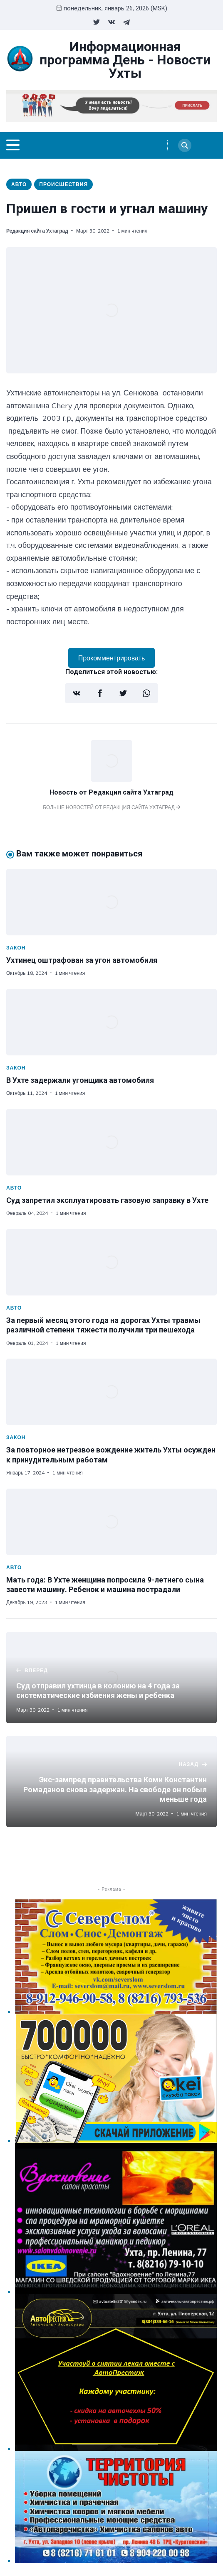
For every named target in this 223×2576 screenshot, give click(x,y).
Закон (16, 948)
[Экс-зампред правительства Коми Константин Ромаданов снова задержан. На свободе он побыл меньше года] (111, 1781)
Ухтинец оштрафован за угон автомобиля (81, 960)
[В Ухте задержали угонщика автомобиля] (111, 1022)
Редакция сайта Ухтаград (37, 231)
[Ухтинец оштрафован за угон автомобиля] (111, 902)
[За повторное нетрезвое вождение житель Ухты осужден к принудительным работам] (111, 1392)
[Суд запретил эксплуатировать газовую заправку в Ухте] (111, 1142)
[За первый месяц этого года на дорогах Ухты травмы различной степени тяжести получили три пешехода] (111, 1262)
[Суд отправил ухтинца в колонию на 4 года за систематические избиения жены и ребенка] (111, 1677)
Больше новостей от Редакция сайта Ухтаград (111, 807)
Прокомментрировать (111, 658)
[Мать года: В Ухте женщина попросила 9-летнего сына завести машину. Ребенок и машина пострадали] (111, 1522)
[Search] (184, 145)
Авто (19, 184)
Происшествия (63, 184)
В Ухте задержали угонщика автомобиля (80, 1080)
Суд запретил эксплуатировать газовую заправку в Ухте (107, 1200)
